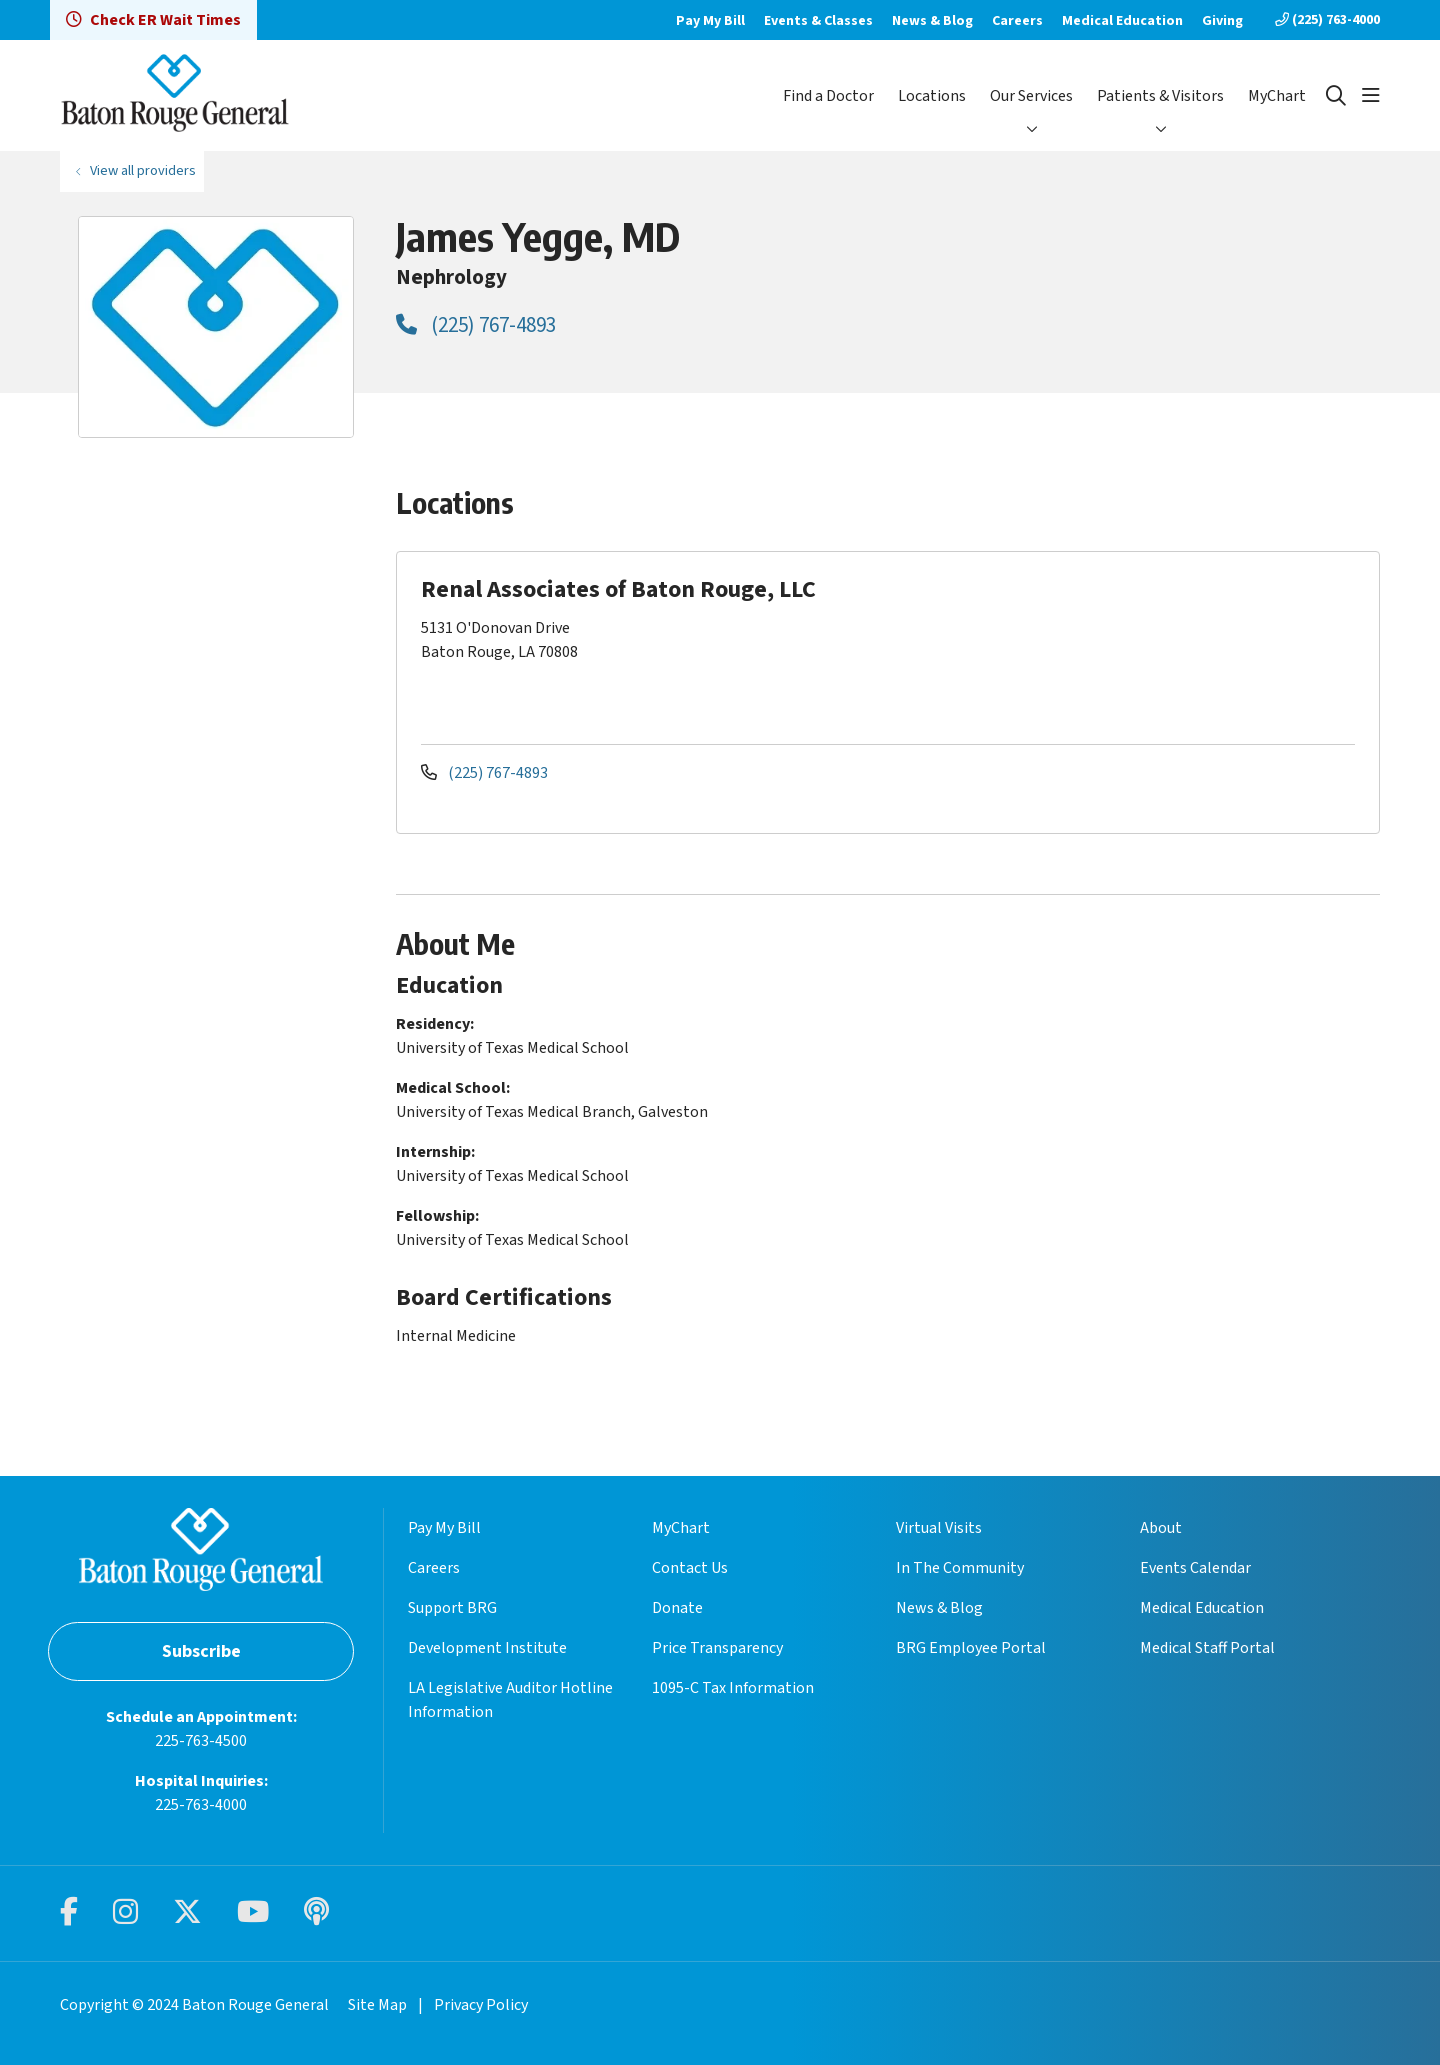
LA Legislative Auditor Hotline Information (510, 1700)
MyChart (1277, 96)
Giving (1222, 21)
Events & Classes (818, 21)
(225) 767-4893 (476, 325)
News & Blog (932, 21)
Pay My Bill (710, 21)
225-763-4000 (201, 1805)
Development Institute (487, 1648)
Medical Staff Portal (1207, 1648)
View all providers (143, 170)
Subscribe (201, 1651)
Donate (677, 1608)
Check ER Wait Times (153, 20)
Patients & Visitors (1160, 96)
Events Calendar (1195, 1568)
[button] (1371, 96)
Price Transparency (717, 1648)
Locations (932, 96)
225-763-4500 (201, 1741)
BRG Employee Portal (971, 1648)
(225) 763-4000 (1327, 20)
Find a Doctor (828, 96)
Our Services (1031, 96)
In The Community (960, 1568)
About (1161, 1528)
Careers (1017, 21)
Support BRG (452, 1608)
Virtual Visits (939, 1528)
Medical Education (1122, 21)
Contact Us (690, 1568)
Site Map (377, 2005)
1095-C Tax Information (733, 1688)
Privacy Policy (481, 2005)
